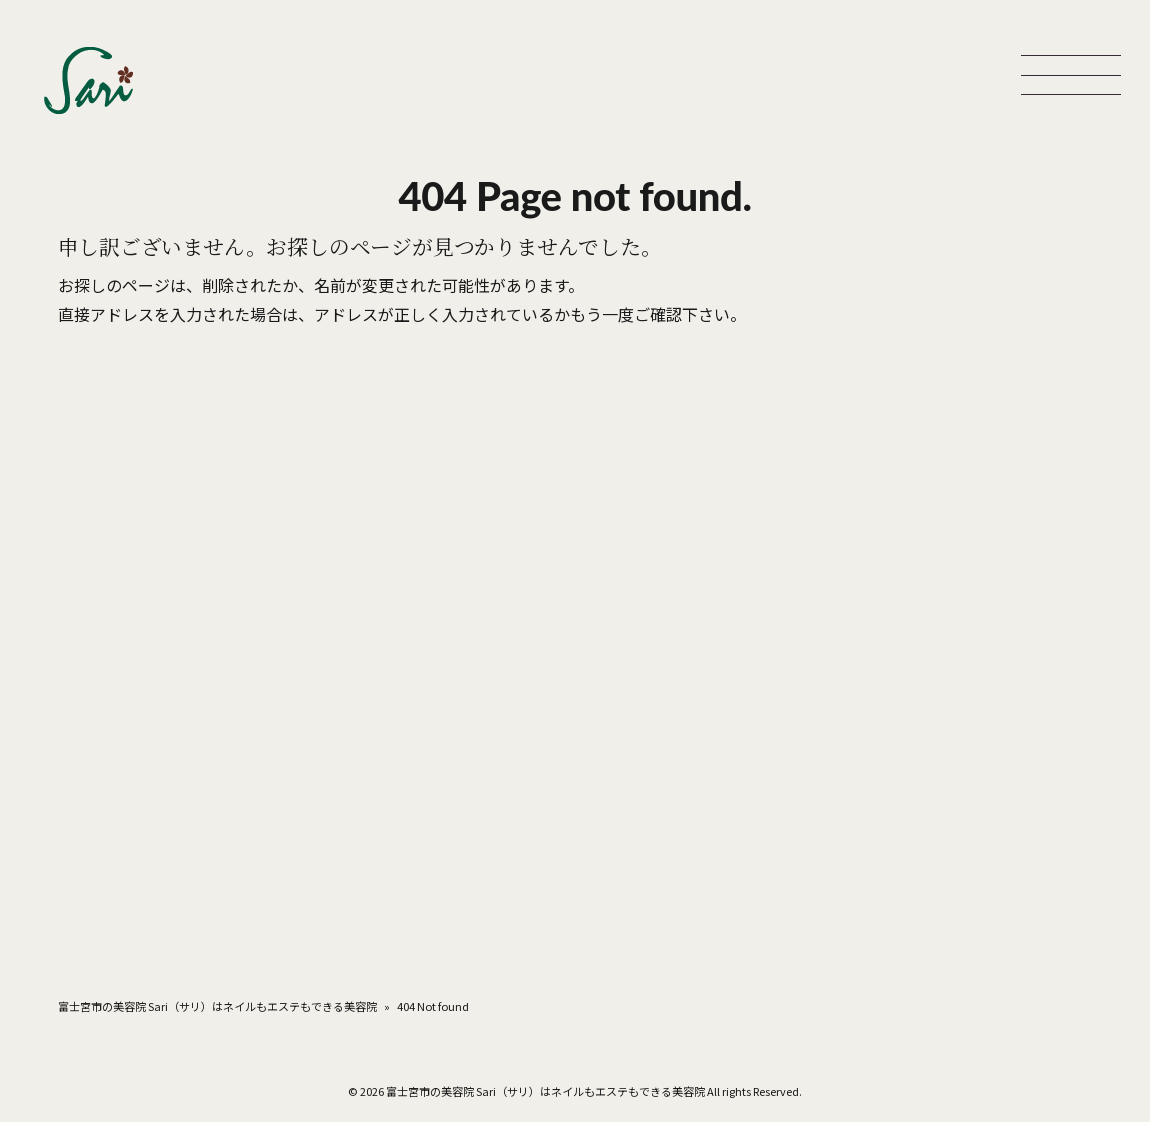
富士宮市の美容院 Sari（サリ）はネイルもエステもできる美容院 (217, 1006)
